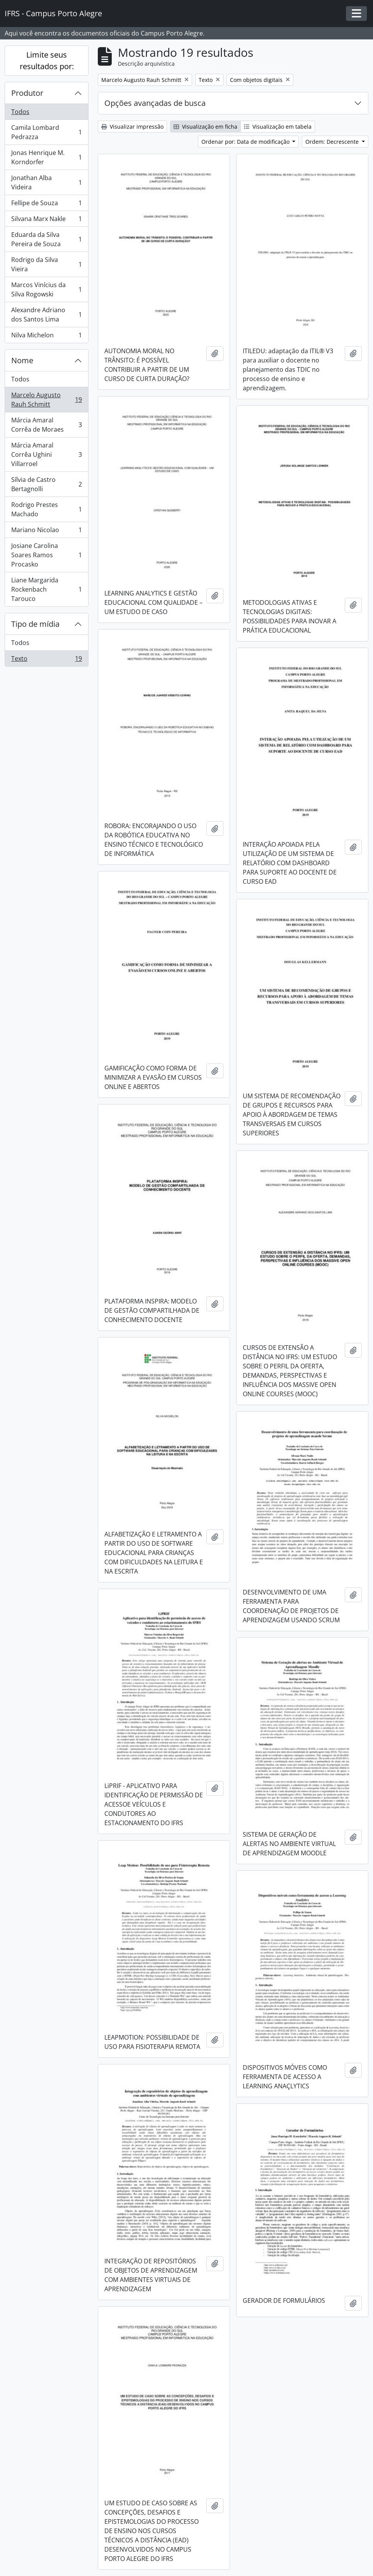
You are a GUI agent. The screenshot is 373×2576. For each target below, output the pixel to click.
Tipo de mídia (35, 624)
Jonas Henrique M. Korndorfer (46, 157)
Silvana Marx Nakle (46, 220)
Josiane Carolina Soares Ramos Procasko (46, 554)
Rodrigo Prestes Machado (46, 509)
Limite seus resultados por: (47, 60)
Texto (46, 660)
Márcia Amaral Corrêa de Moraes (46, 425)
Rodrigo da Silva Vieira (46, 264)
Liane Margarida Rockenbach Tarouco (46, 589)
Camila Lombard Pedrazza (46, 132)
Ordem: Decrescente (332, 141)
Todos (20, 111)
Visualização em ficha (205, 126)
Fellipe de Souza (46, 204)
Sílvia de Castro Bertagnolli (46, 484)
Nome (22, 360)
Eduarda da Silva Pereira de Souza (46, 239)
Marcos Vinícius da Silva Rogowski (46, 289)
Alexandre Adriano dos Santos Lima (46, 314)
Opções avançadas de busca (155, 103)
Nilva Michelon (46, 336)
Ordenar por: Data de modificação (246, 141)
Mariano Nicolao (46, 531)
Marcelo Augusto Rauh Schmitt (46, 399)
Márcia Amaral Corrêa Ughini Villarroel (46, 454)
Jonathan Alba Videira (46, 182)
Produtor (27, 93)
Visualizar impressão (132, 126)
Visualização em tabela (278, 126)
